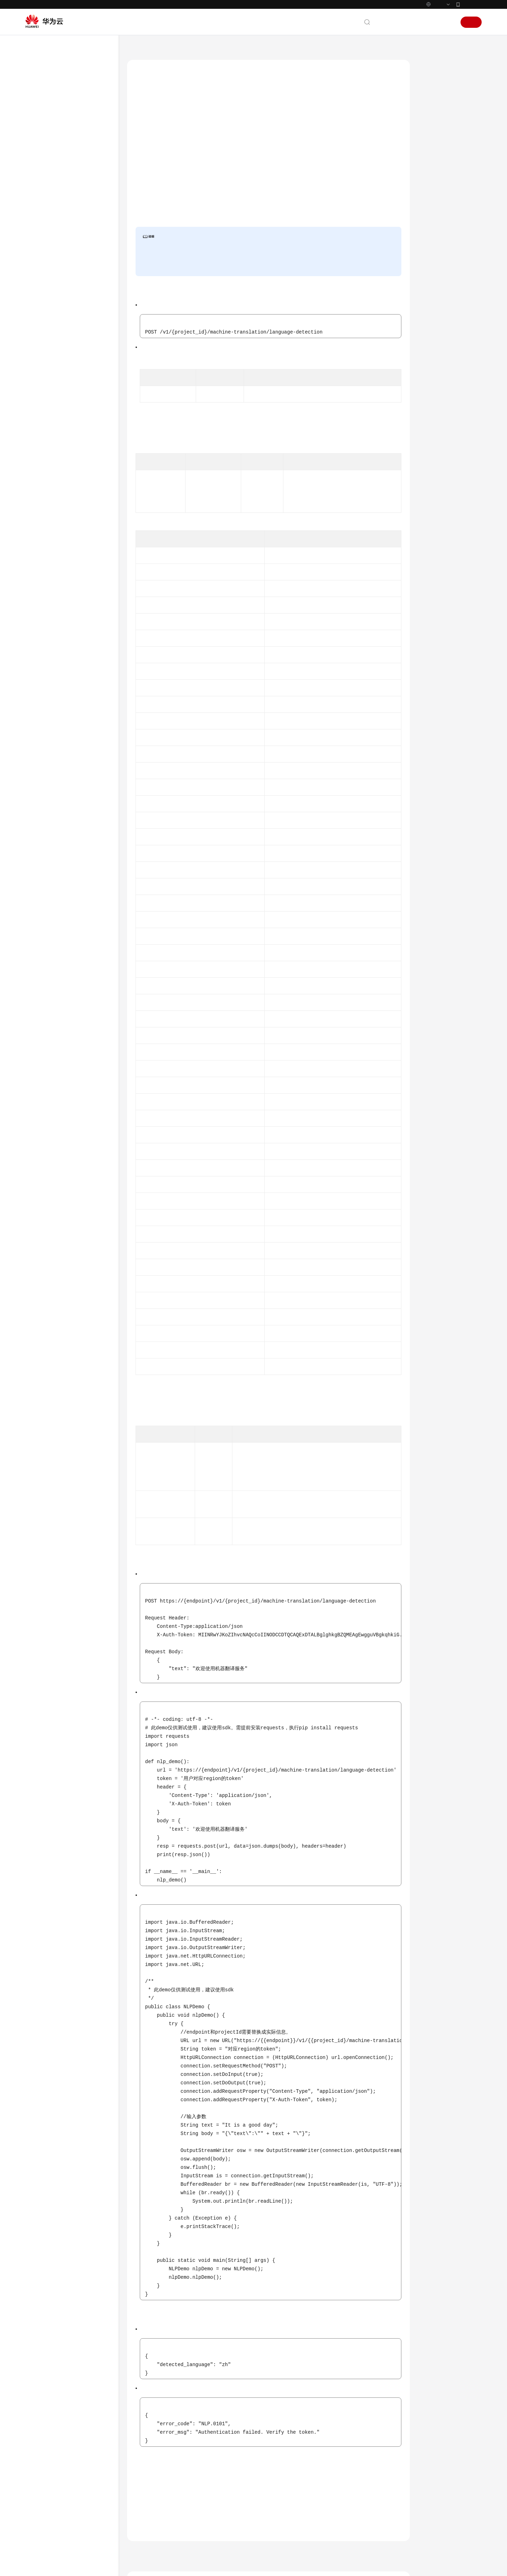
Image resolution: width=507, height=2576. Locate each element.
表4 (184, 1422)
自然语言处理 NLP (175, 49)
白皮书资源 (44, 423)
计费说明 (292, 2515)
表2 (184, 449)
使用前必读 (50, 123)
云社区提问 (184, 2518)
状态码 (433, 213)
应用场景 (292, 2494)
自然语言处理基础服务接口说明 (76, 178)
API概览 (47, 136)
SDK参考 (41, 325)
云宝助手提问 (149, 2518)
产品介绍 (42, 86)
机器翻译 (292, 2504)
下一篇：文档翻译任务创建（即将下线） (359, 2428)
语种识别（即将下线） (76, 245)
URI (430, 132)
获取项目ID (316, 412)
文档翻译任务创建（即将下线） (79, 262)
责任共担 (42, 397)
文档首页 (137, 49)
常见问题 (42, 337)
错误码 (433, 229)
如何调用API (52, 149)
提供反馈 (144, 2485)
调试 (431, 99)
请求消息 (435, 148)
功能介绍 (435, 83)
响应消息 (435, 164)
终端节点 (220, 135)
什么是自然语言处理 (305, 2473)
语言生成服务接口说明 (69, 195)
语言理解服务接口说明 (69, 207)
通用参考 (42, 372)
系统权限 (42, 448)
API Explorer (168, 199)
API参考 (41, 111)
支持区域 (42, 435)
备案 (411, 22)
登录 (447, 22)
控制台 (429, 22)
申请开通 (204, 260)
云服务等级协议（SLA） (58, 410)
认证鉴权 (330, 232)
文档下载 (42, 350)
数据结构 (48, 299)
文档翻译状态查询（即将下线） (79, 282)
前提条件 (435, 116)
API (42, 161)
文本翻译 (63, 233)
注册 (471, 22)
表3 (374, 1468)
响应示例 (435, 197)
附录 (44, 312)
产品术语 (42, 385)
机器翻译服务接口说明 (69, 220)
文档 (396, 22)
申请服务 (305, 232)
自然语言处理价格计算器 (322, 146)
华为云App (471, 4)
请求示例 (435, 180)
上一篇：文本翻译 (152, 2428)
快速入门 (42, 98)
